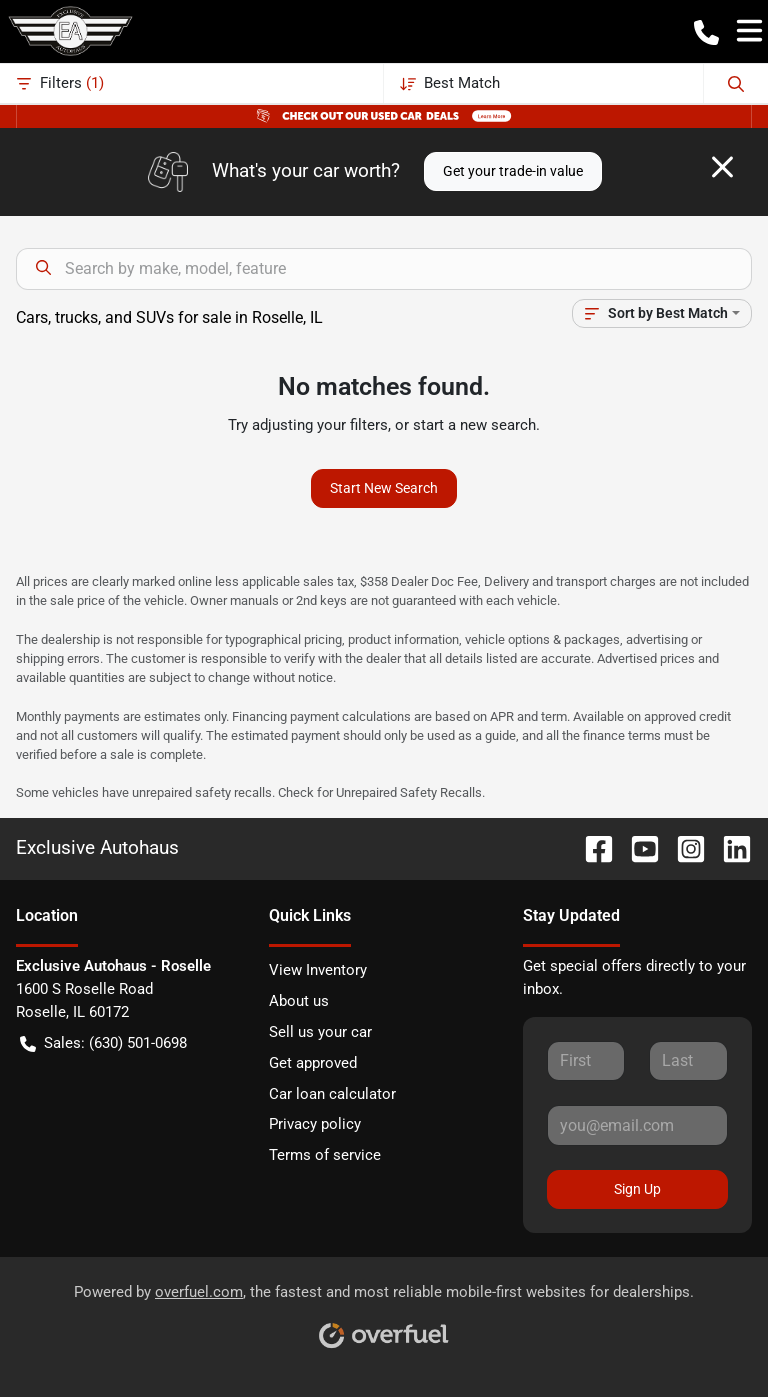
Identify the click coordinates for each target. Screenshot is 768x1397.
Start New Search (384, 488)
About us (299, 1001)
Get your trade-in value (513, 171)
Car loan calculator (332, 1094)
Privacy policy (315, 1124)
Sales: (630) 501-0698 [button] (103, 1043)
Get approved (313, 1063)
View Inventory (318, 970)
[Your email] (637, 1125)
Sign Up (637, 1189)
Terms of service (325, 1155)
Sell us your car (320, 1032)
